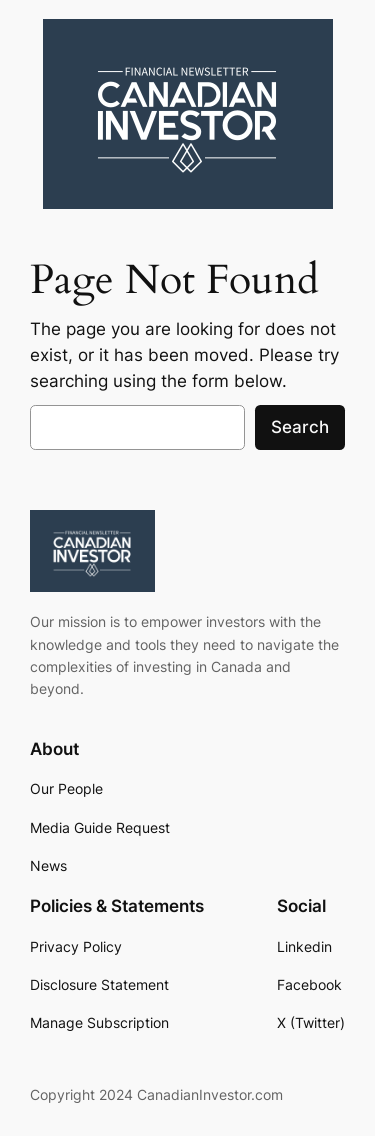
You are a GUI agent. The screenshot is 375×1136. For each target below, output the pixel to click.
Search (300, 427)
